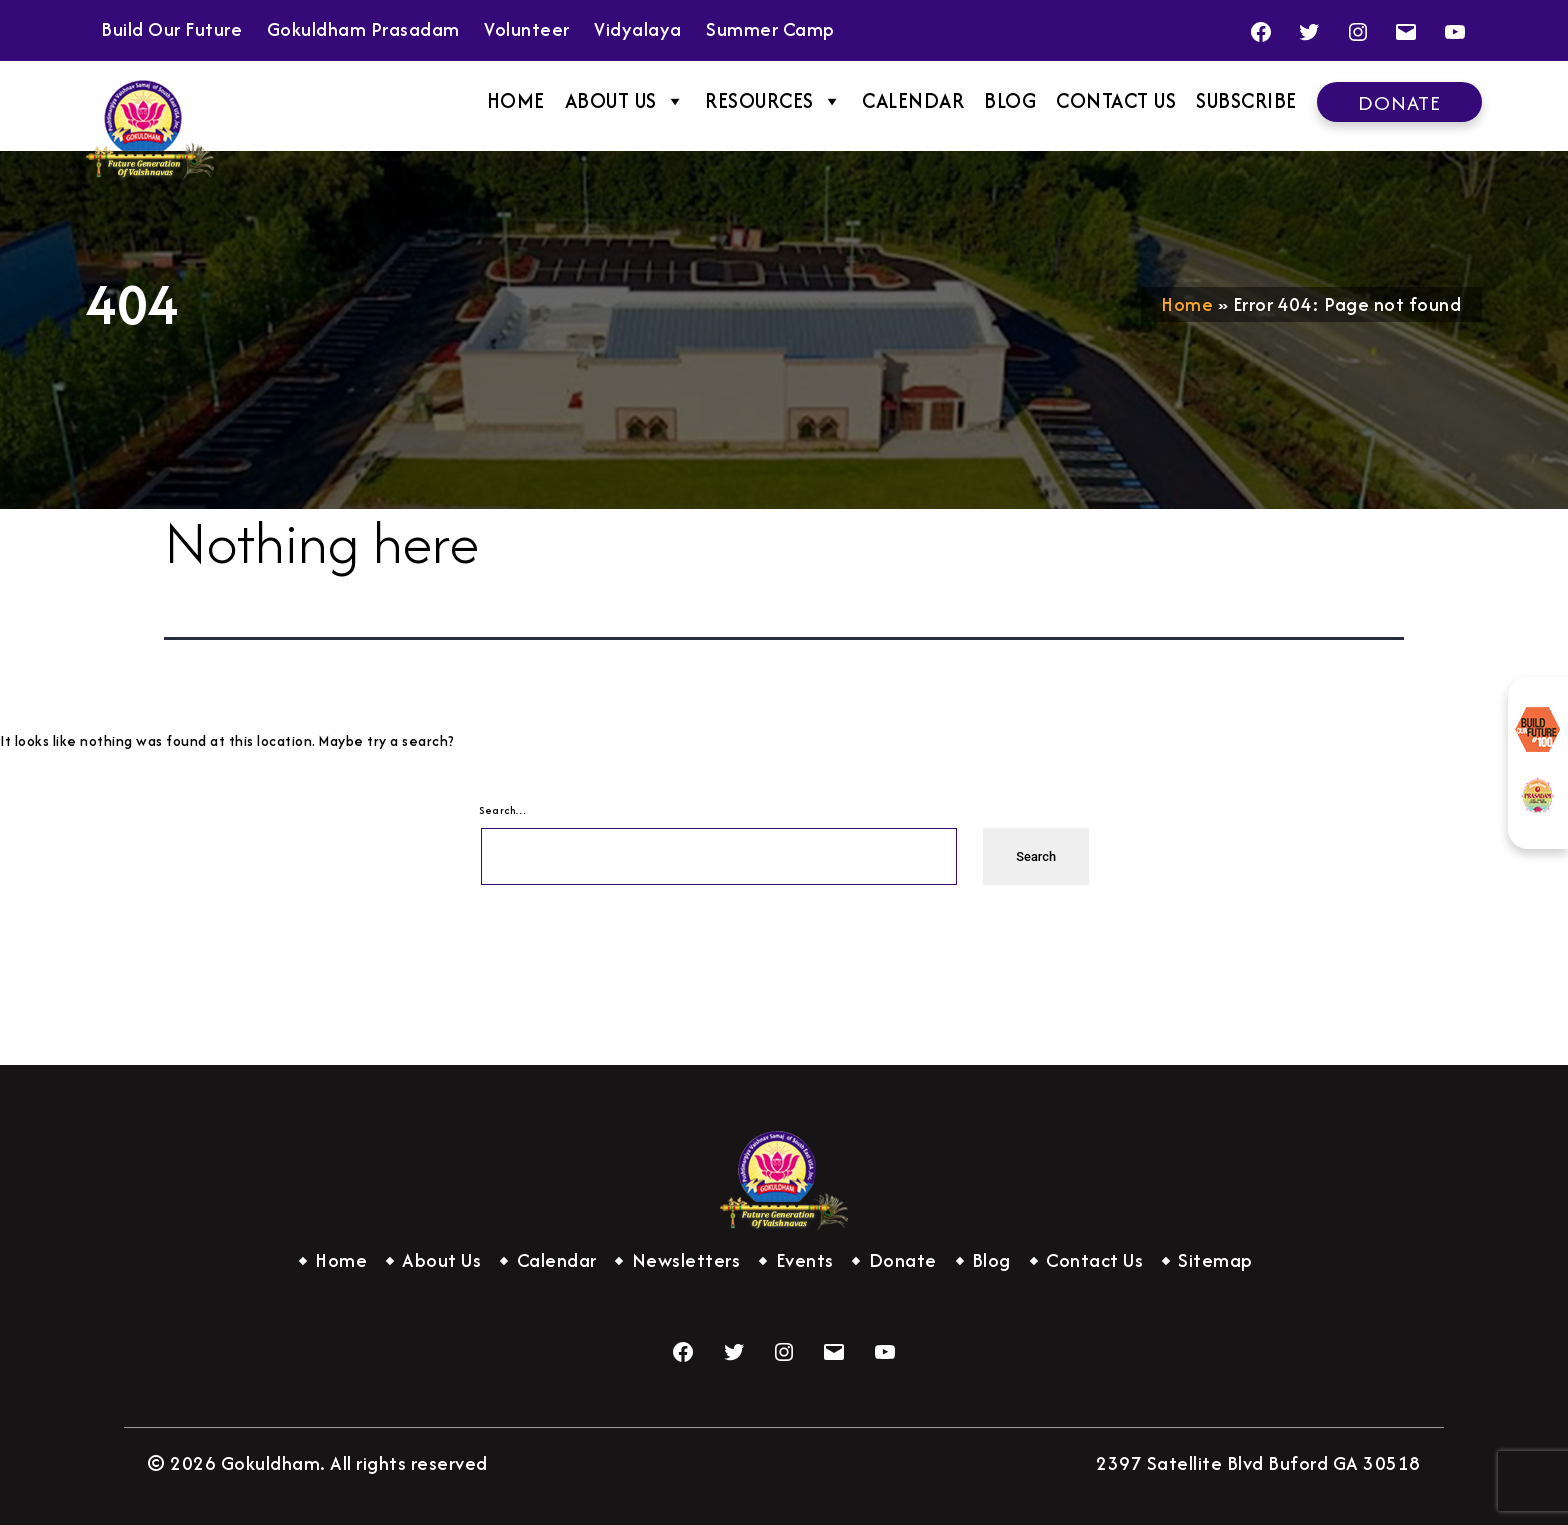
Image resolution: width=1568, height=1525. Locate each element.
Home (516, 100)
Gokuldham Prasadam (1538, 796)
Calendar (913, 100)
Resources (773, 101)
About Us (625, 101)
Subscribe (1246, 100)
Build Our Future (1538, 730)
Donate (1399, 102)
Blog (1010, 100)
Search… (503, 810)
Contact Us (1116, 100)
